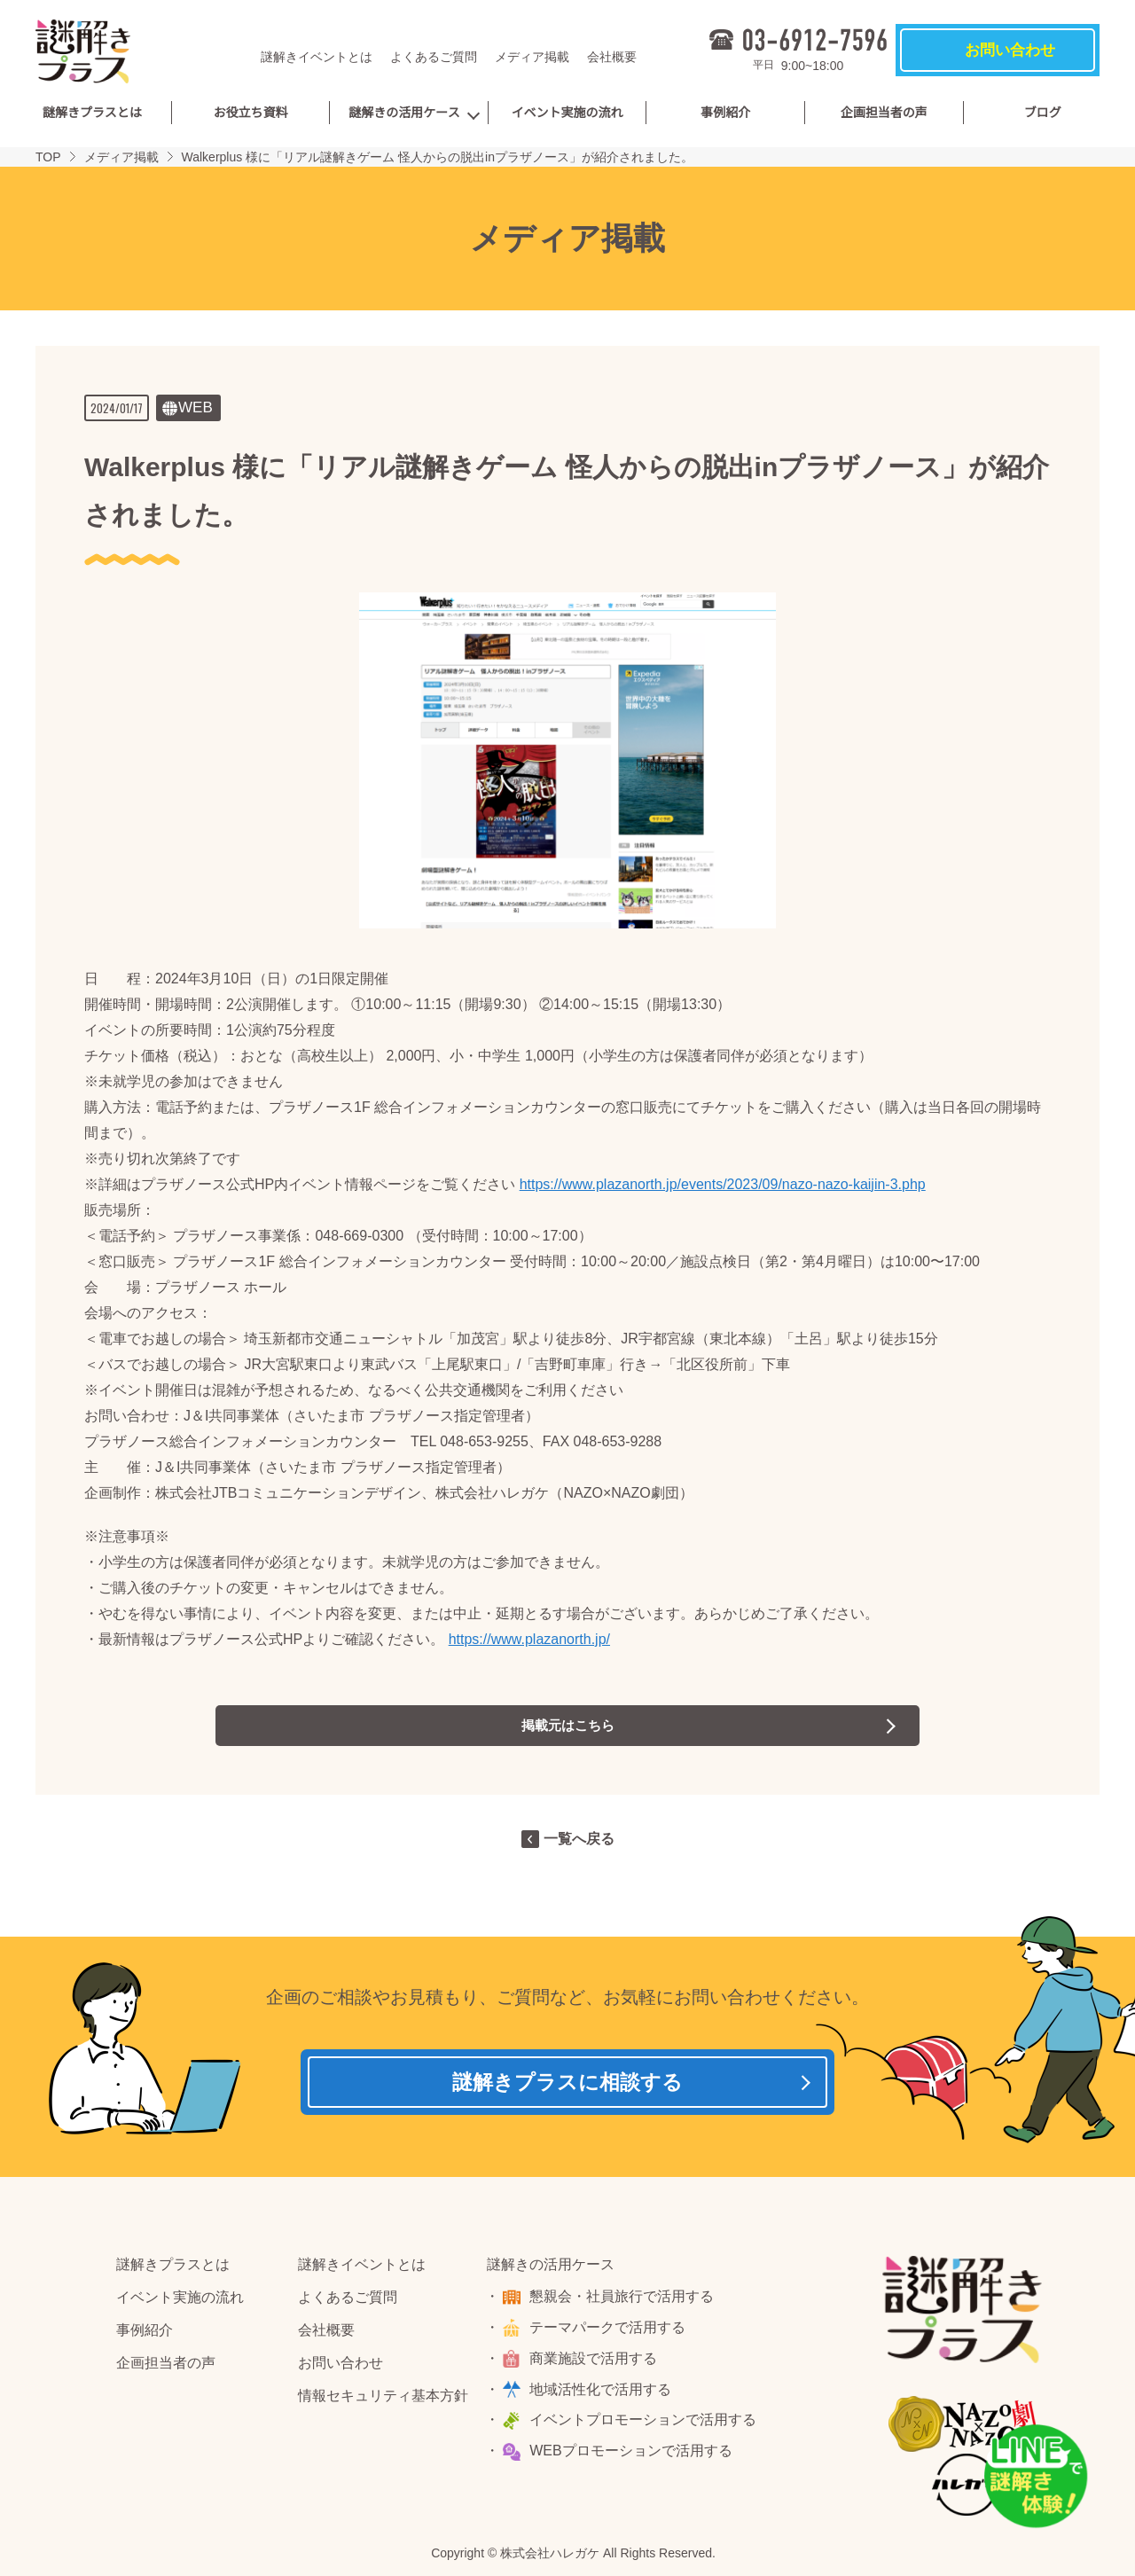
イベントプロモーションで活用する (645, 2424)
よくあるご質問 (433, 57)
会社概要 (612, 57)
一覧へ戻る (579, 1838)
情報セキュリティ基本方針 (383, 2400)
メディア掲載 (532, 57)
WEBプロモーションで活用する (633, 2455)
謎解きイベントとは (316, 57)
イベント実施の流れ (567, 113)
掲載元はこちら (567, 1725)
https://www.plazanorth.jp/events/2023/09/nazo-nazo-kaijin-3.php (723, 1184)
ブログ (1042, 113)
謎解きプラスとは (92, 113)
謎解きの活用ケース (403, 113)
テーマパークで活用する (610, 2332)
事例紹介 (725, 113)
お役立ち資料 (250, 113)
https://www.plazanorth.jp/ (529, 1639)
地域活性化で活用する (603, 2393)
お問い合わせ (340, 2368)
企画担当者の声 (884, 113)
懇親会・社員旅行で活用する (624, 2301)
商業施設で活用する (596, 2363)
